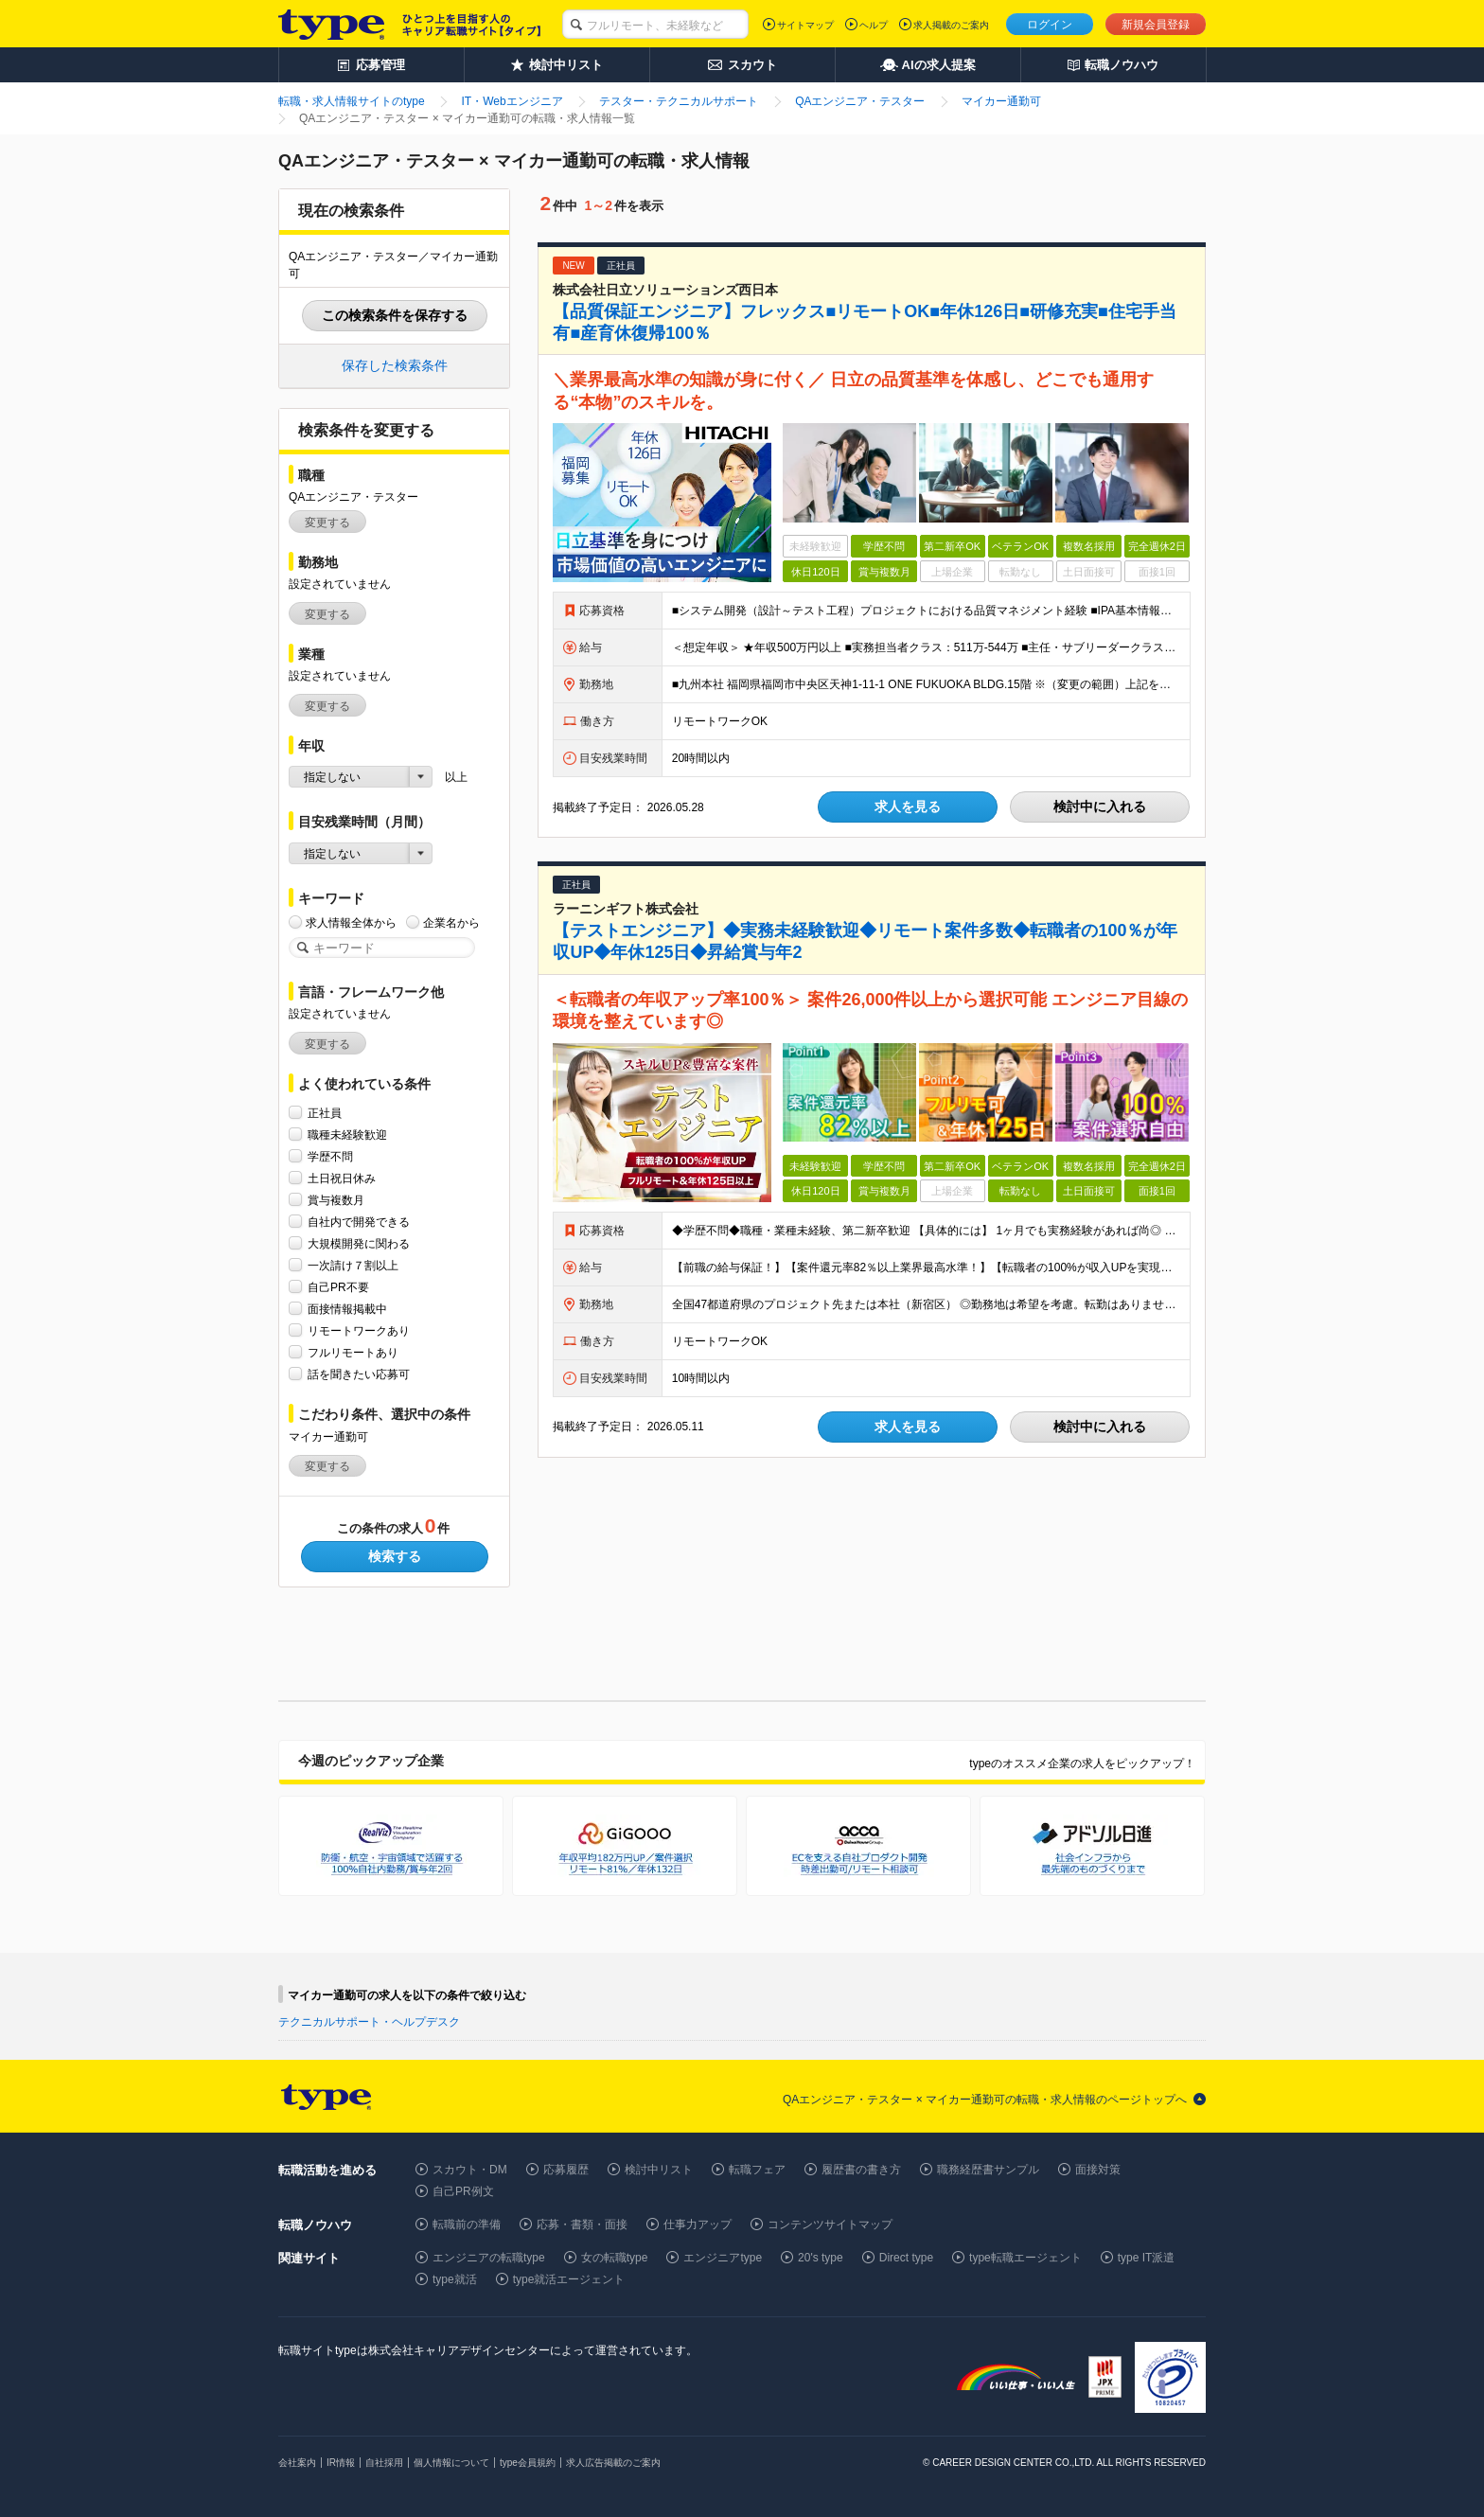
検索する (394, 1556)
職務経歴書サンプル (988, 2169)
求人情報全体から (351, 922)
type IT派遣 (1146, 2257)
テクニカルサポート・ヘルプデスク (369, 2022)
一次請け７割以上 (353, 1265)
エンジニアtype (722, 2257)
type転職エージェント (1025, 2257)
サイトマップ (805, 25)
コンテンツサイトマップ (830, 2224)
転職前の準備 (467, 2224)
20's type (820, 2257)
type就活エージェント (569, 2279)
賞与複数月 (336, 1200)
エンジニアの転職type (489, 2257)
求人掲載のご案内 (951, 25)
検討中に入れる (1099, 806)
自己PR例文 (463, 2191)
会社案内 (297, 2462)
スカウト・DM (470, 2169)
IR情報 (341, 2462)
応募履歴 (566, 2169)
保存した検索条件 (395, 365)
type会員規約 (528, 2462)
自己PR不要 (338, 1287)
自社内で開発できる (359, 1221)
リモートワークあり (359, 1330)
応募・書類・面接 (582, 2224)
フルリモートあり (353, 1352)
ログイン (1049, 24)
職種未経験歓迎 (347, 1134)
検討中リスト (659, 2169)
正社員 (325, 1113)
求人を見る (907, 806)
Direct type (906, 2257)
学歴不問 (330, 1156)
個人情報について (451, 2462)
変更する (327, 522)
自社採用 (384, 2462)
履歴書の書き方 (861, 2169)
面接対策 (1098, 2169)
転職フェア (757, 2169)
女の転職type (614, 2257)
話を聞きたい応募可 (359, 1374)
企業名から (451, 922)
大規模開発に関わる (359, 1243)
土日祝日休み (342, 1178)
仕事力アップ (697, 2224)
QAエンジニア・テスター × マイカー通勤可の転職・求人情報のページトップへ (985, 2099)
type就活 (455, 2279)
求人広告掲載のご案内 (613, 2462)
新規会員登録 (1156, 24)
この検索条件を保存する (395, 315)
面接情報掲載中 (347, 1309)
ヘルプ (873, 25)
